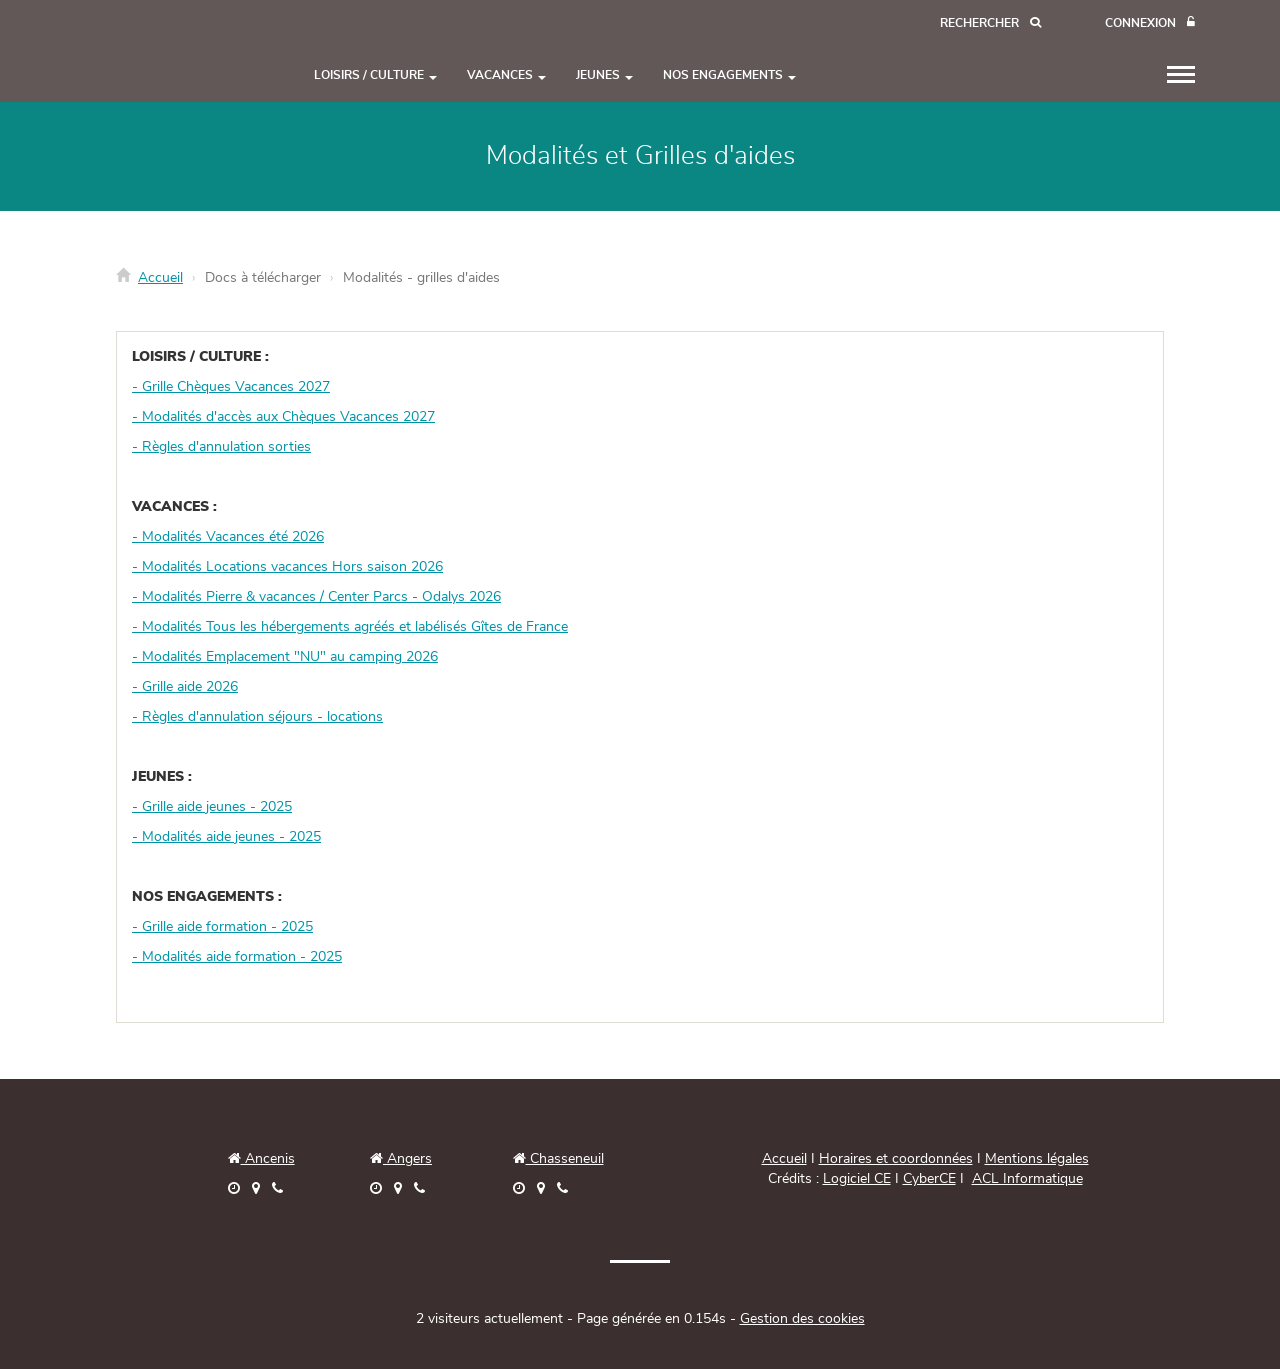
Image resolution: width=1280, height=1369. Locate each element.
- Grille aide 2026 (185, 687)
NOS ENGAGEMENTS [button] (729, 75)
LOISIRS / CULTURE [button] (375, 75)
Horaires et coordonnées (896, 1159)
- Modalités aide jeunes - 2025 (226, 837)
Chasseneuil (558, 1159)
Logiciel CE (857, 1179)
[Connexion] (1150, 23)
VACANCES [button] (506, 75)
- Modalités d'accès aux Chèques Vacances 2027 (283, 417)
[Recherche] (990, 23)
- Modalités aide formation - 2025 (237, 957)
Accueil (160, 278)
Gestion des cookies (802, 1319)
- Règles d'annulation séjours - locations (257, 717)
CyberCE (929, 1179)
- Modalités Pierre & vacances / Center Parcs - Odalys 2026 (316, 597)
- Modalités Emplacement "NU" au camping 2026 (285, 657)
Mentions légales (1037, 1159)
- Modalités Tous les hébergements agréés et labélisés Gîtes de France (350, 627)
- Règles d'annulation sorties (221, 447)
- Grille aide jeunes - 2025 (212, 807)
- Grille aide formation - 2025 (222, 927)
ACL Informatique (1027, 1179)
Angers (407, 1159)
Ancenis (261, 1159)
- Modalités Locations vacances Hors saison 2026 (287, 567)
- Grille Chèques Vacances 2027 (231, 387)
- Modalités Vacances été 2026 (228, 537)
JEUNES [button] (604, 75)
